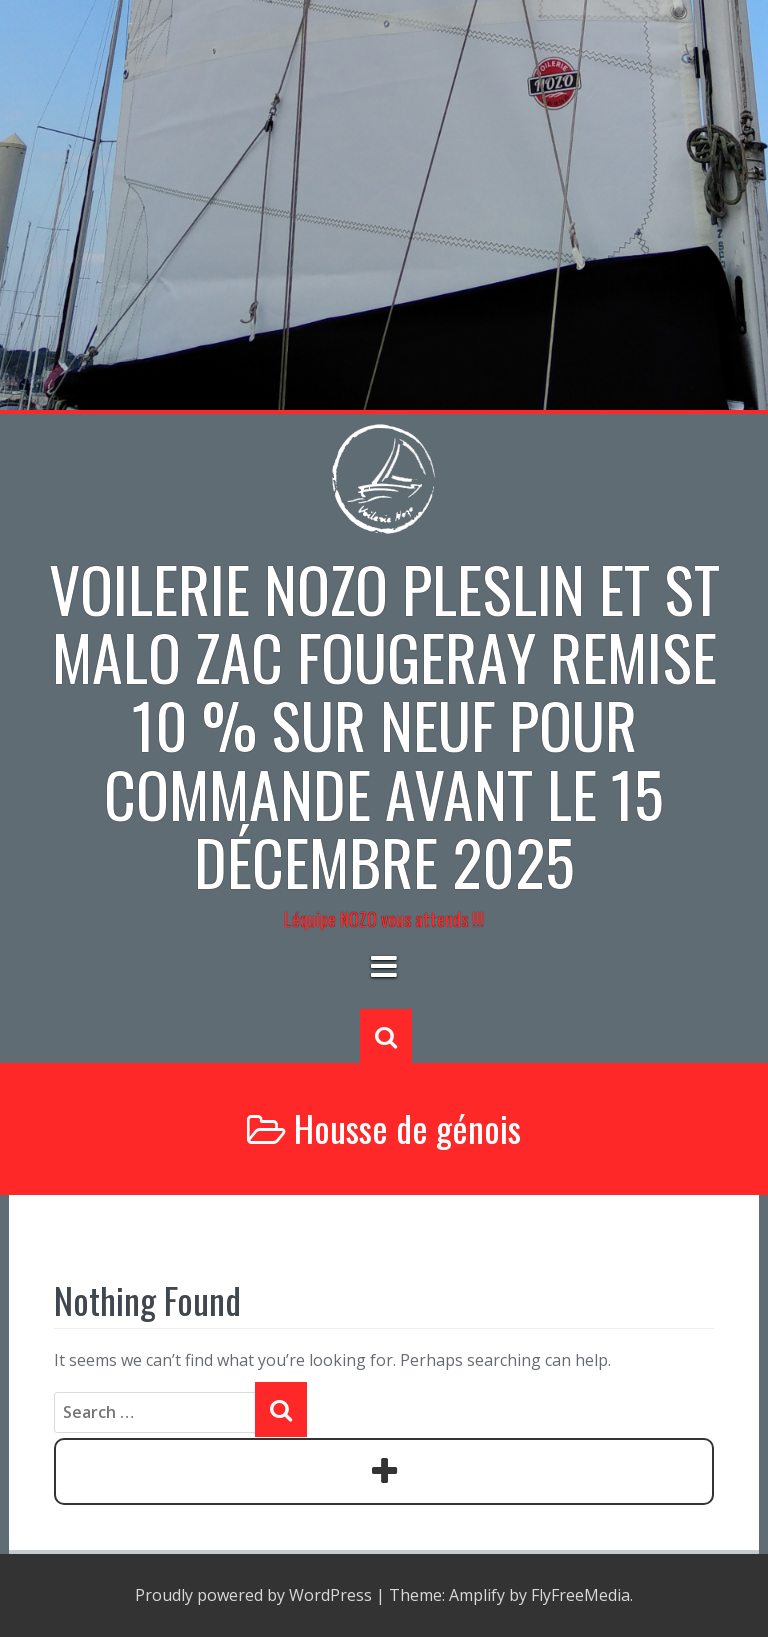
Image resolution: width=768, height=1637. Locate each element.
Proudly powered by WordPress (253, 1595)
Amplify (477, 1595)
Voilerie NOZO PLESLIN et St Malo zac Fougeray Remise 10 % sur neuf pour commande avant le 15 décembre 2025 (384, 724)
